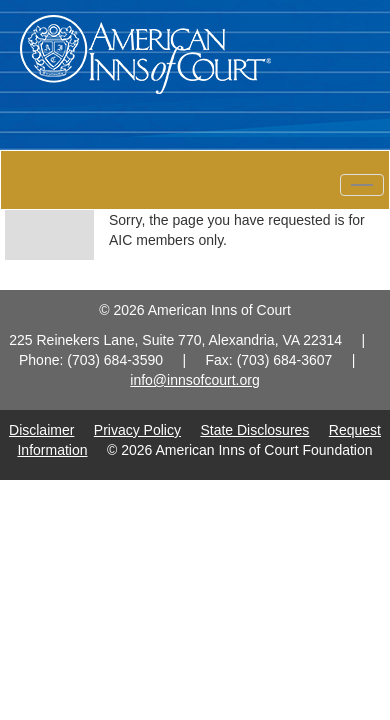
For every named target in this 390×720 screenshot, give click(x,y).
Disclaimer (41, 430)
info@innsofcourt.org (194, 380)
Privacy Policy (137, 430)
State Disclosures (254, 430)
